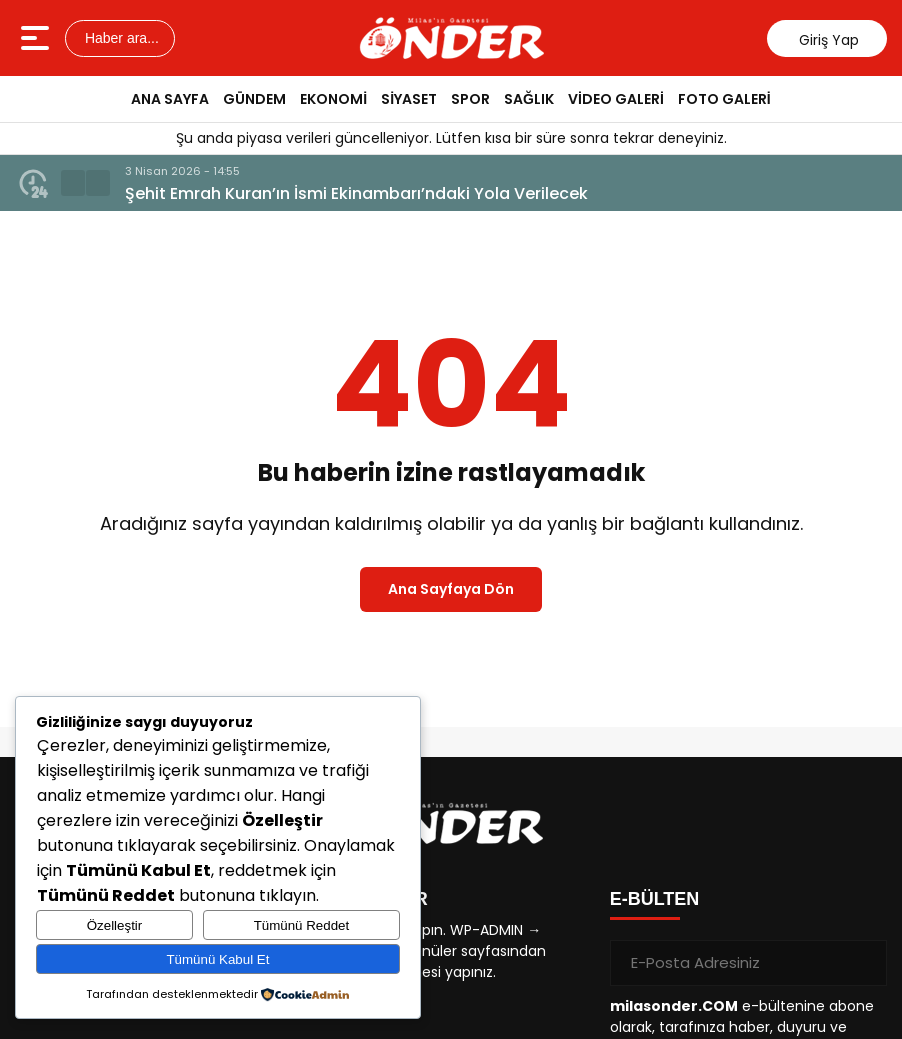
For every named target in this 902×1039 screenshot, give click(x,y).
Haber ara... (120, 38)
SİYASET (409, 99)
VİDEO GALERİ (616, 99)
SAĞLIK (529, 99)
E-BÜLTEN (655, 899)
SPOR (470, 99)
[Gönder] (864, 963)
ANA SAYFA (170, 99)
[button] (73, 183)
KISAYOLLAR (369, 899)
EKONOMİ (333, 99)
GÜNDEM (254, 99)
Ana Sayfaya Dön (451, 589)
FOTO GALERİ (724, 99)
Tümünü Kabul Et (217, 959)
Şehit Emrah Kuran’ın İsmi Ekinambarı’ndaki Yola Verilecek (356, 193)
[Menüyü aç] (37, 38)
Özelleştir (115, 925)
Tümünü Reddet (302, 925)
